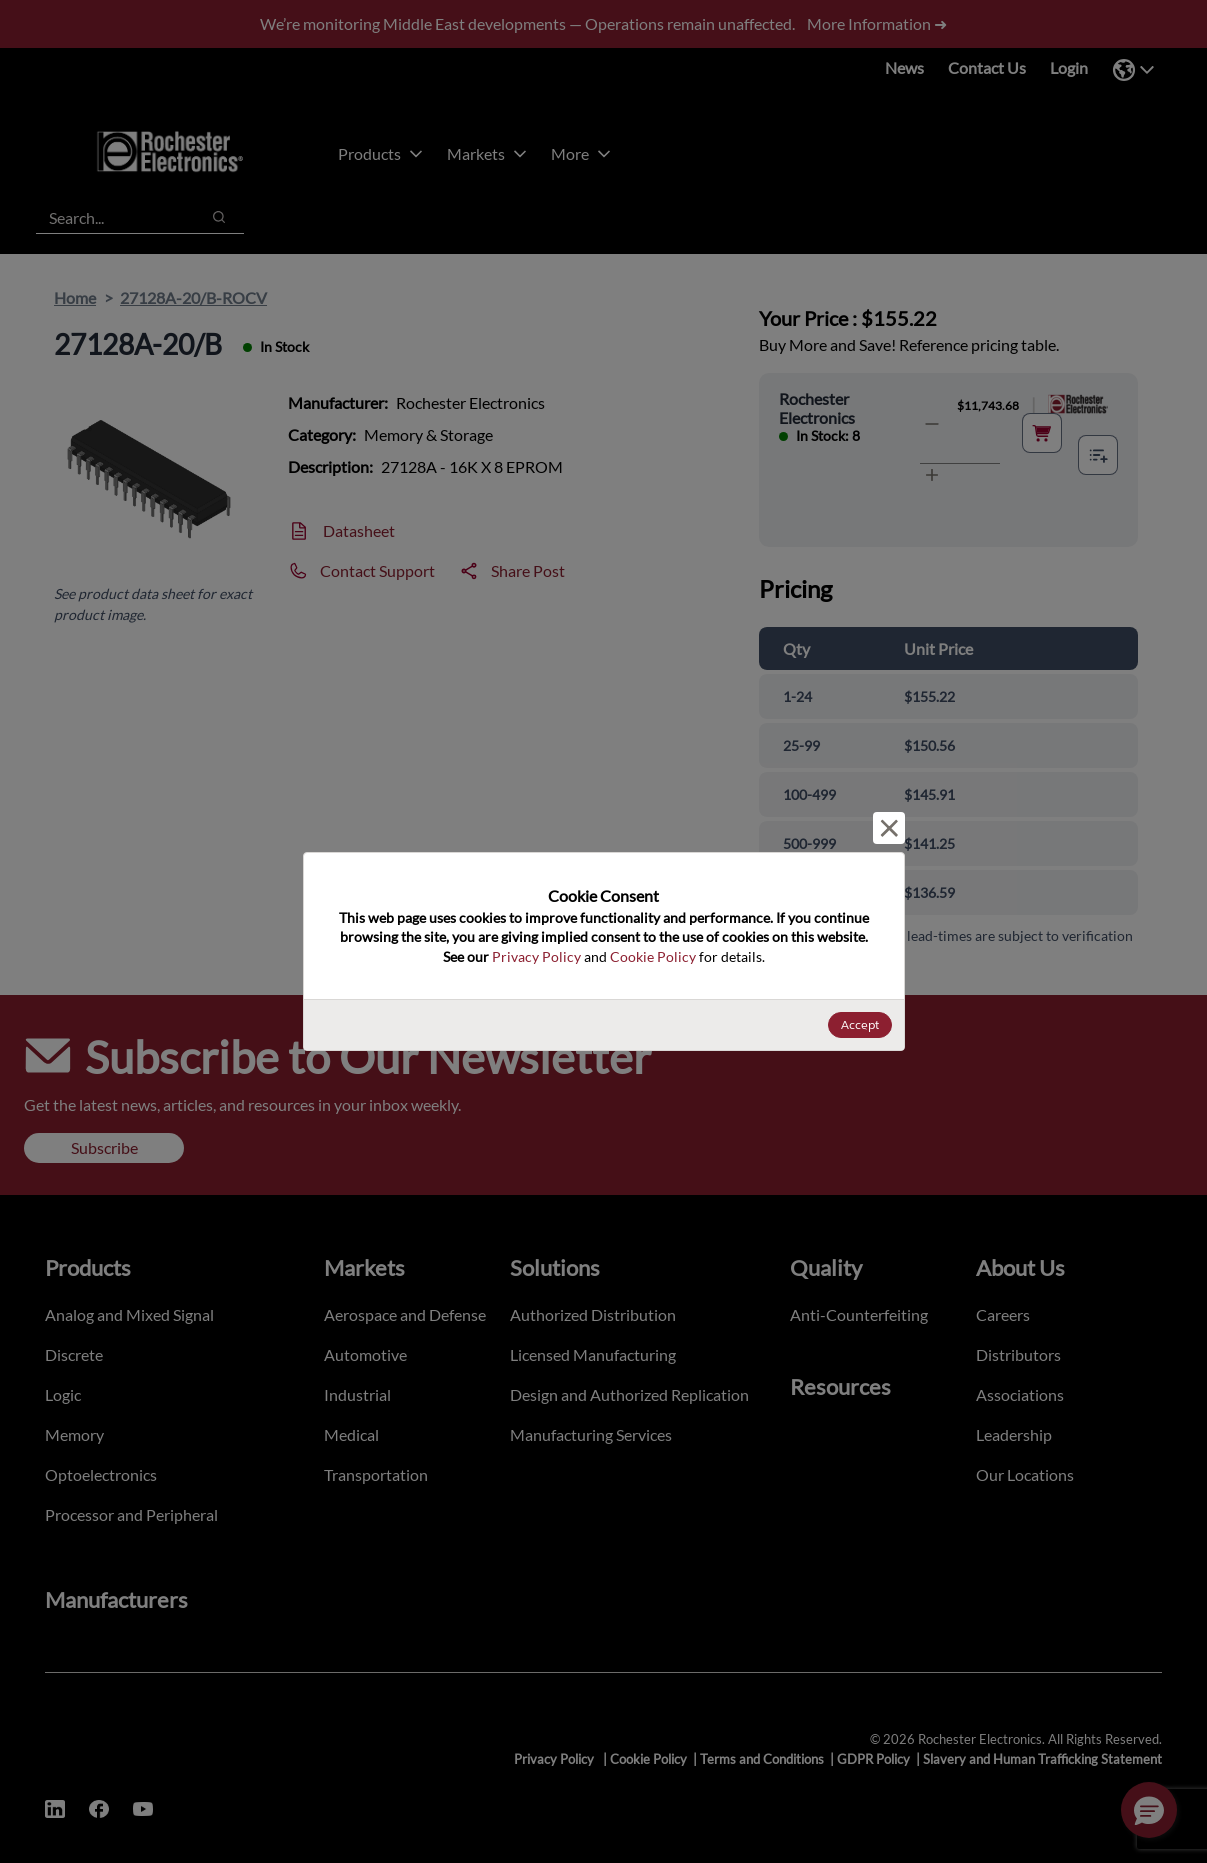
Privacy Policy (536, 956)
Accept (860, 1024)
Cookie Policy (653, 956)
